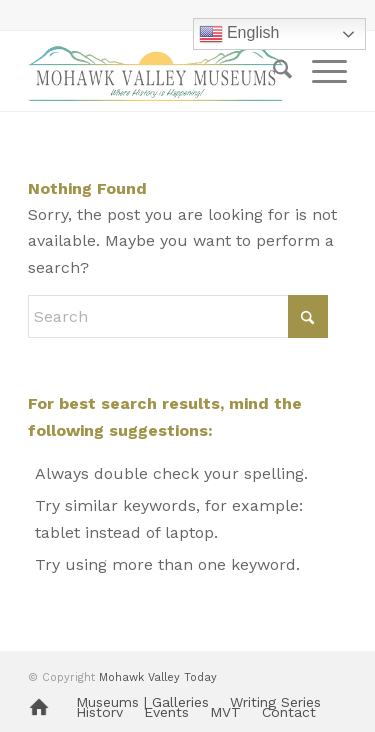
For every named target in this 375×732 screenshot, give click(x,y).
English (239, 34)
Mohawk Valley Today (158, 677)
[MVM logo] (155, 71)
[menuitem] (272, 71)
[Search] (272, 71)
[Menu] (319, 71)
